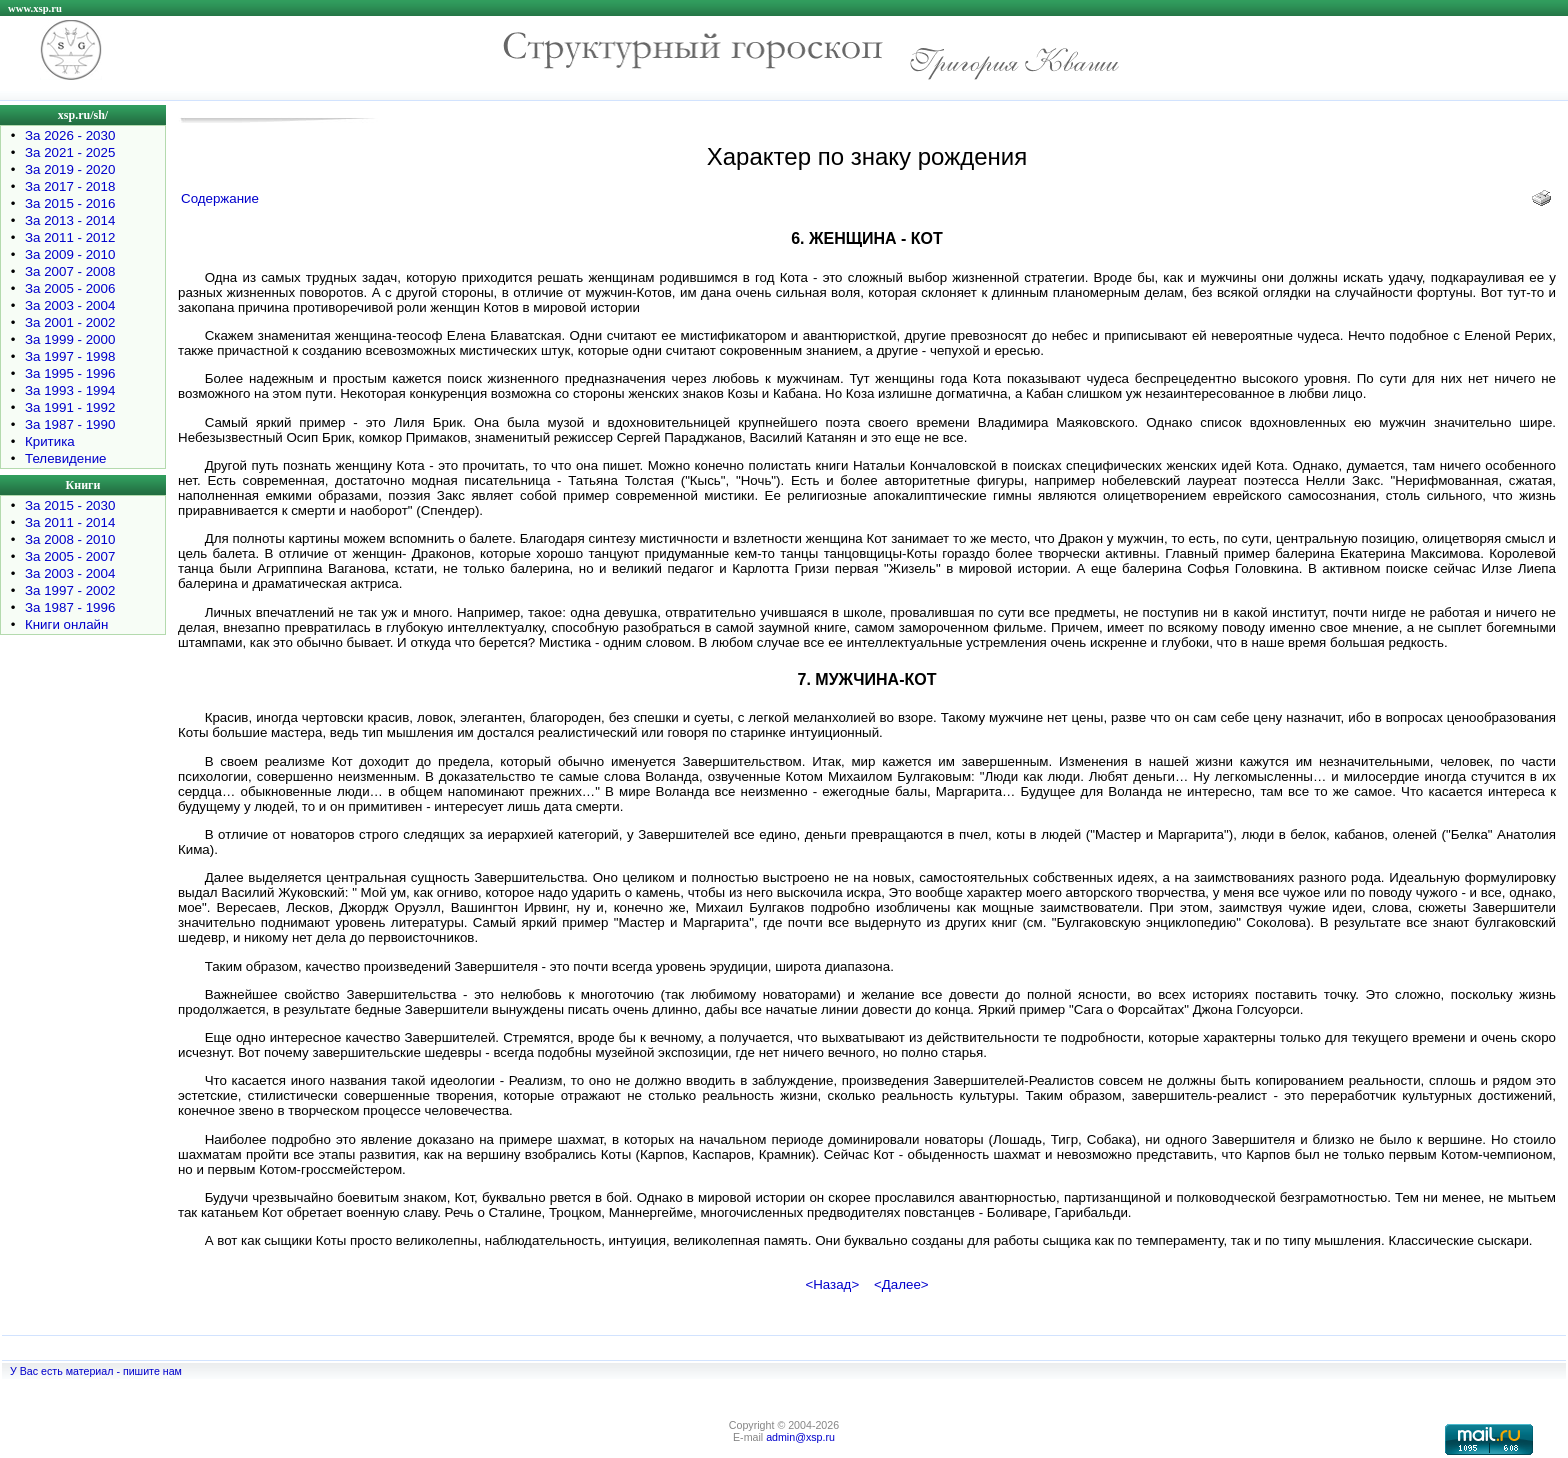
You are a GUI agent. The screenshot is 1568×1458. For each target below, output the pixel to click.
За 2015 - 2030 (70, 505)
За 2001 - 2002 (70, 322)
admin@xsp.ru (800, 1437)
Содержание (220, 198)
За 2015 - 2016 (70, 203)
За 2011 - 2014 (70, 522)
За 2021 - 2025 (70, 152)
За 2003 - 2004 (70, 305)
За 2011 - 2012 (70, 237)
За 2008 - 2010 (70, 539)
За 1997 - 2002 (70, 590)
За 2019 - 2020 (70, 169)
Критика (50, 441)
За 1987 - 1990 (70, 424)
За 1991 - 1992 (70, 407)
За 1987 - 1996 (70, 607)
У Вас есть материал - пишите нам (96, 1371)
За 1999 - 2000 (70, 339)
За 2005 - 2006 (70, 288)
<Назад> (832, 1284)
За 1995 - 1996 (70, 373)
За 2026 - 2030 (70, 135)
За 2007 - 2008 (70, 271)
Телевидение (66, 458)
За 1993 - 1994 (70, 390)
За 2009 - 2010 (70, 254)
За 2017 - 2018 (70, 186)
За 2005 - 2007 (70, 556)
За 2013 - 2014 (70, 220)
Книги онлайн (66, 624)
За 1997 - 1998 (70, 356)
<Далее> (901, 1284)
